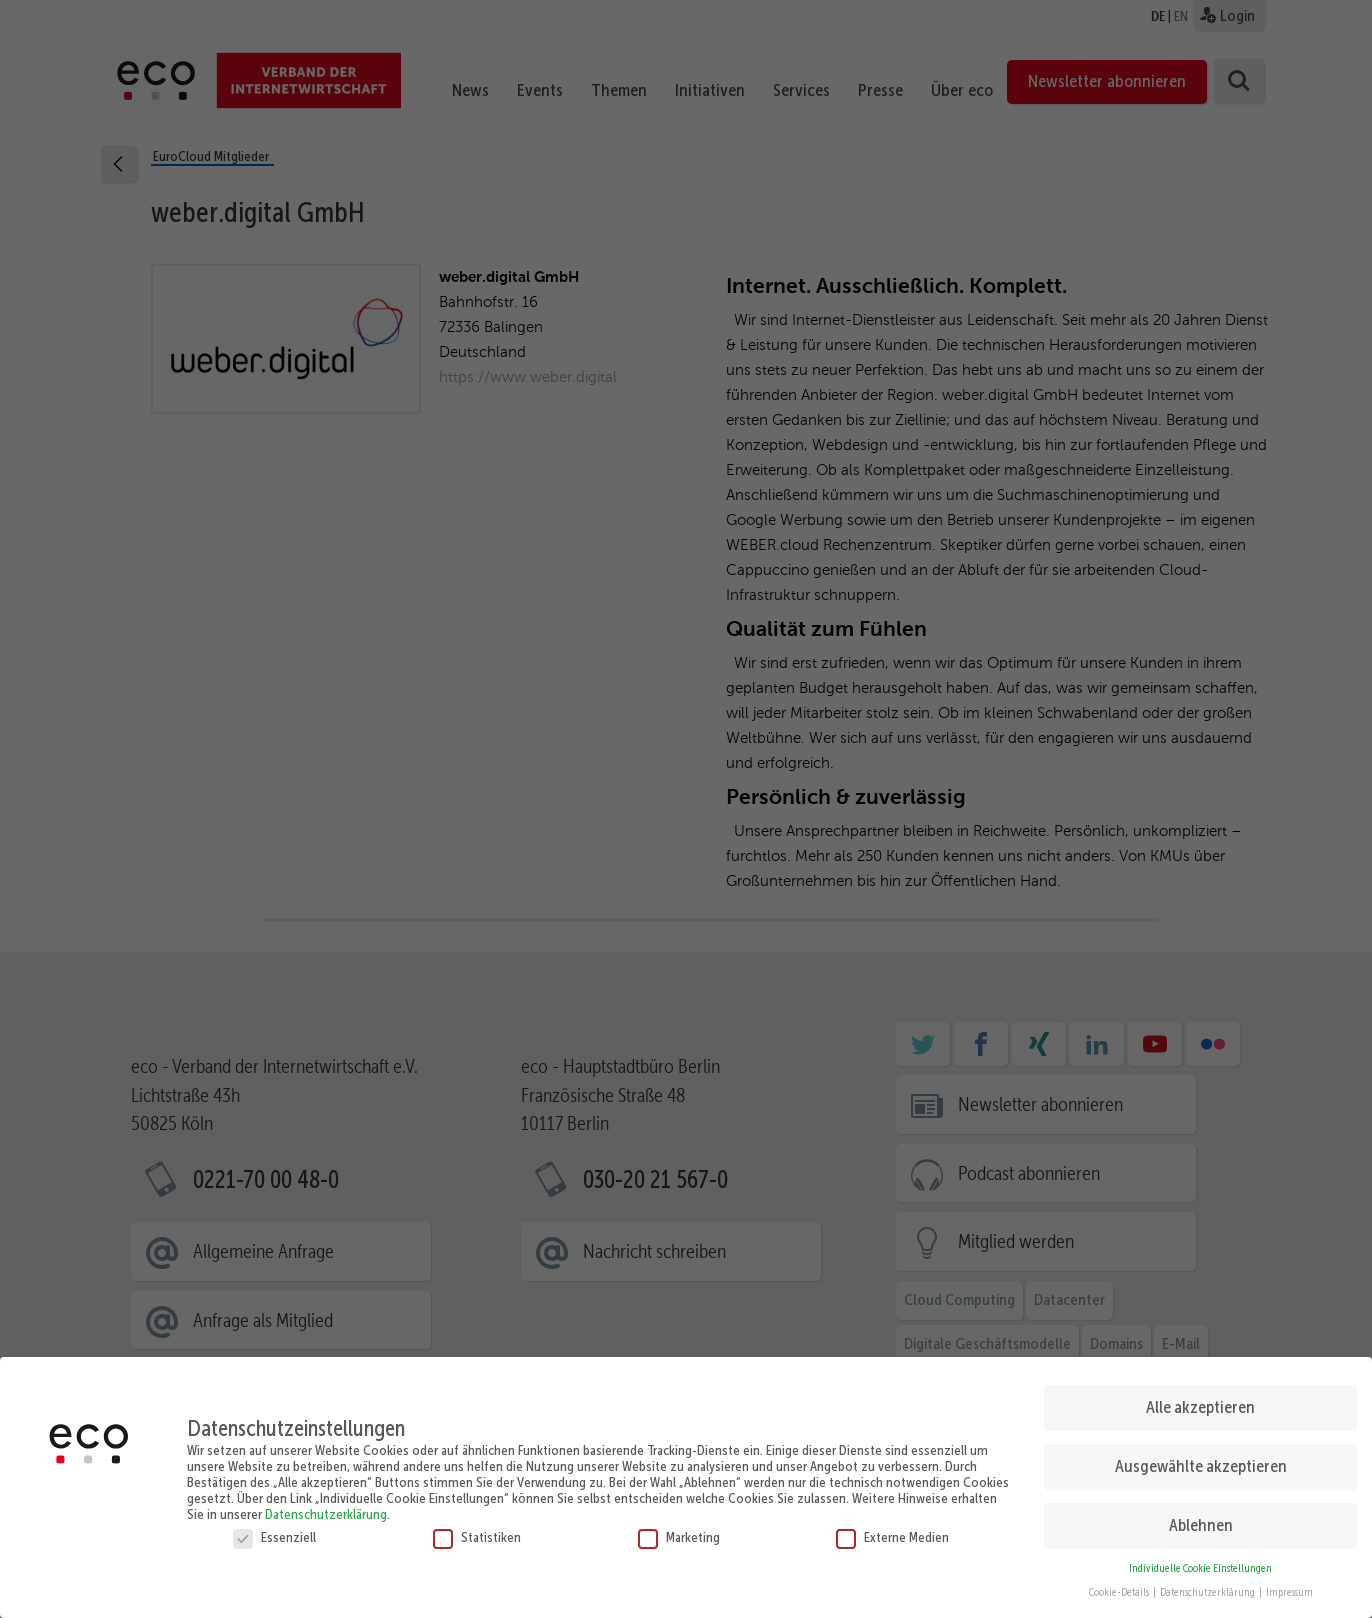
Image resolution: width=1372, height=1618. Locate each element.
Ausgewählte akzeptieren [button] (1201, 1464)
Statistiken (477, 1535)
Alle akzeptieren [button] (1200, 1405)
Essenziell (274, 1535)
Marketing (679, 1535)
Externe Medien (892, 1535)
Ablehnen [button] (1201, 1523)
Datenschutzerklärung (326, 1512)
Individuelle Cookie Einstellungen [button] (1200, 1566)
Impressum (1289, 1590)
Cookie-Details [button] (1120, 1590)
